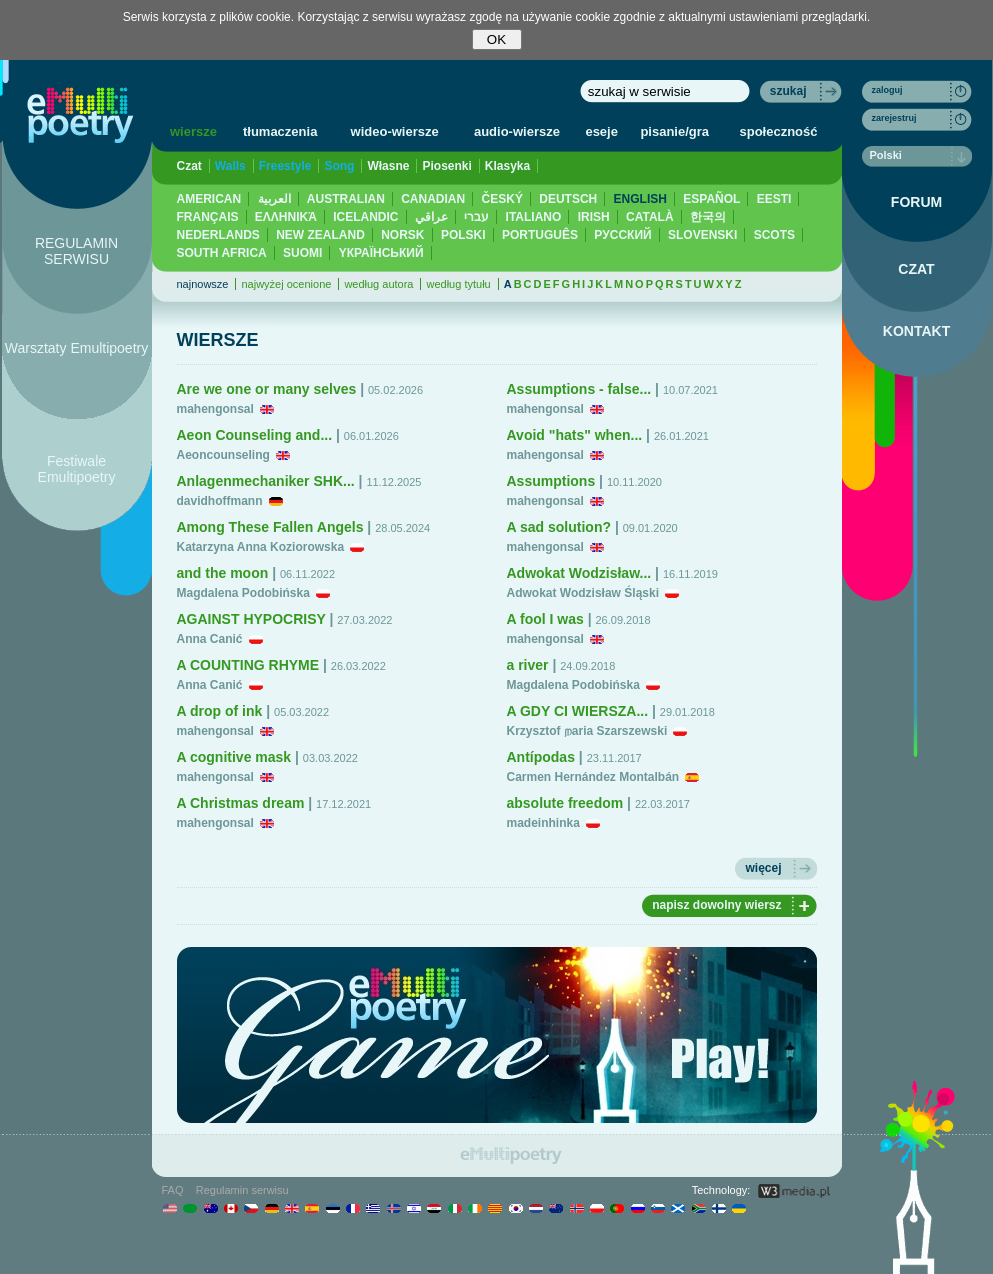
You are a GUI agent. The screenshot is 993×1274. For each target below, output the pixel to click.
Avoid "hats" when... (575, 435)
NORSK (402, 235)
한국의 (708, 217)
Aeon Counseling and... (255, 435)
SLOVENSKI (702, 235)
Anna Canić (210, 639)
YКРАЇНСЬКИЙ (381, 253)
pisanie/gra (674, 131)
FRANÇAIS (208, 217)
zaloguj (887, 90)
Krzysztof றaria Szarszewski (587, 731)
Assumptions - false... (579, 389)
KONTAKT (916, 331)
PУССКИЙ (622, 235)
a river (528, 665)
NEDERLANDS (218, 235)
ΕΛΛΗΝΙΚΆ (286, 217)
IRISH (594, 217)
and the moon (223, 573)
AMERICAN (209, 199)
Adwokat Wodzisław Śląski (583, 593)
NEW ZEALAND (320, 235)
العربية (274, 199)
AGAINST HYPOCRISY (251, 619)
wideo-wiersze (395, 131)
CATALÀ (650, 217)
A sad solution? (559, 527)
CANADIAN (433, 199)
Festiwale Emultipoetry (77, 469)
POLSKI (463, 235)
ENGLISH (640, 199)
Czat (189, 166)
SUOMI (302, 253)
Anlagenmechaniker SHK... (266, 481)
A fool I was (545, 619)
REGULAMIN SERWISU (76, 251)
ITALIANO (534, 217)
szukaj (788, 91)
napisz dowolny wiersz (716, 905)
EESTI (774, 199)
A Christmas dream (241, 803)
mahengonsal (215, 409)
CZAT (916, 269)
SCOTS (774, 235)
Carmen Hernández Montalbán (593, 777)
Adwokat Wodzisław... (579, 573)
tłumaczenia (280, 131)
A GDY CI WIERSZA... (578, 711)
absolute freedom (565, 803)
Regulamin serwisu (242, 1190)
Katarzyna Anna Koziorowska (261, 547)
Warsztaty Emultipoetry (76, 348)
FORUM (916, 202)
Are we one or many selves (267, 389)
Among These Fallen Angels (270, 527)
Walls (230, 166)
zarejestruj (894, 118)
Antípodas (541, 757)
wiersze (193, 131)
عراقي (431, 217)
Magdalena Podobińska (243, 593)
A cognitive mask (234, 757)
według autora (378, 284)
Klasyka (507, 166)
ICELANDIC (365, 217)
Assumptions (551, 481)
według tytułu (458, 284)
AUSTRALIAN (346, 199)
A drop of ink (220, 711)
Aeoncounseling (223, 455)
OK (496, 39)
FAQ (173, 1190)
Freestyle (285, 166)
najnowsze (203, 284)
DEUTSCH (568, 199)
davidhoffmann (220, 501)
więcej (763, 868)
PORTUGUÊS (540, 235)
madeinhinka (543, 823)
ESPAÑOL (711, 199)
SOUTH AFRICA (222, 253)
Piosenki (446, 166)
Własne (388, 166)
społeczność (779, 131)
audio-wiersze (517, 131)
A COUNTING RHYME (248, 665)
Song (339, 166)
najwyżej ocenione (286, 284)
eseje (601, 131)
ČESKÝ (502, 199)
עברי (476, 217)
